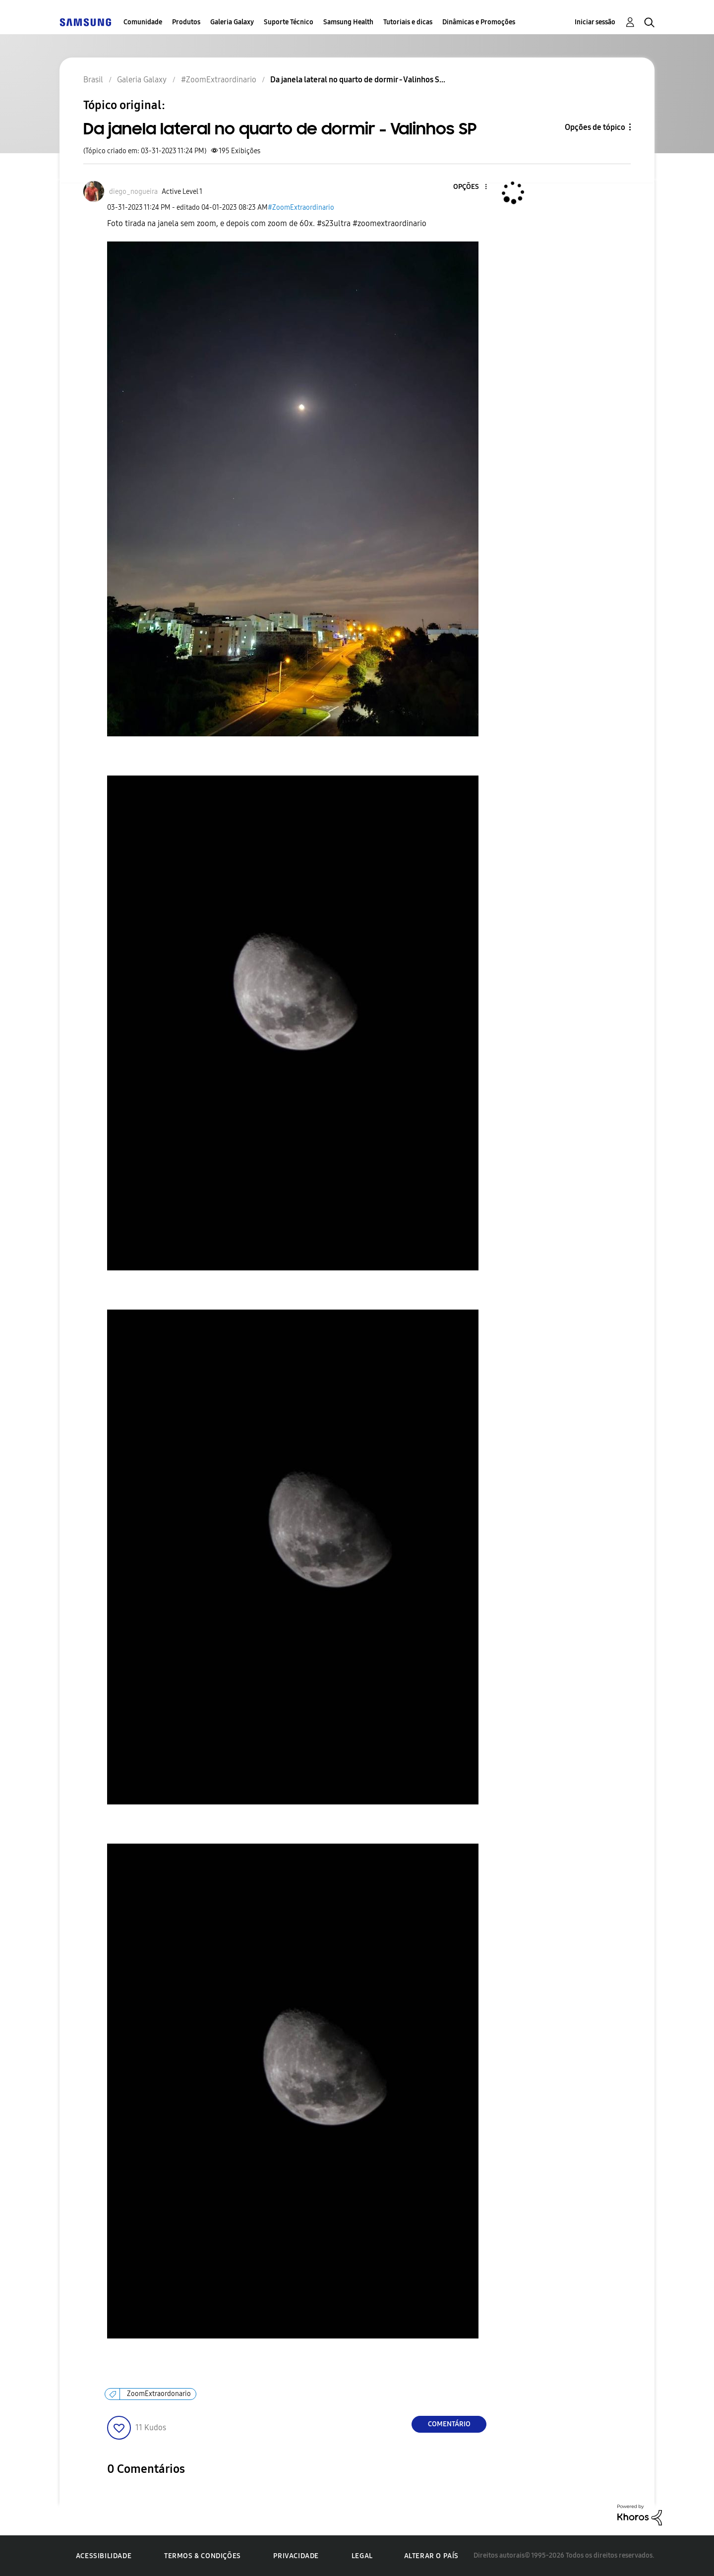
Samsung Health (348, 22)
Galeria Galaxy (232, 22)
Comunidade (142, 22)
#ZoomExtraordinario (301, 207)
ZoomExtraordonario (159, 2394)
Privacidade (296, 2556)
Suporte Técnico (288, 22)
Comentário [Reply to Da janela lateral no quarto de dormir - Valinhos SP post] (449, 2424)
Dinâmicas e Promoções (478, 22)
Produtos (186, 22)
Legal (362, 2556)
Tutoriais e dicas (407, 22)
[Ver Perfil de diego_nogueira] (133, 191)
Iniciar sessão (595, 22)
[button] (469, 187)
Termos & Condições (202, 2556)
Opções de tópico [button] (595, 127)
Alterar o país (431, 2556)
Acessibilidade (103, 2556)
